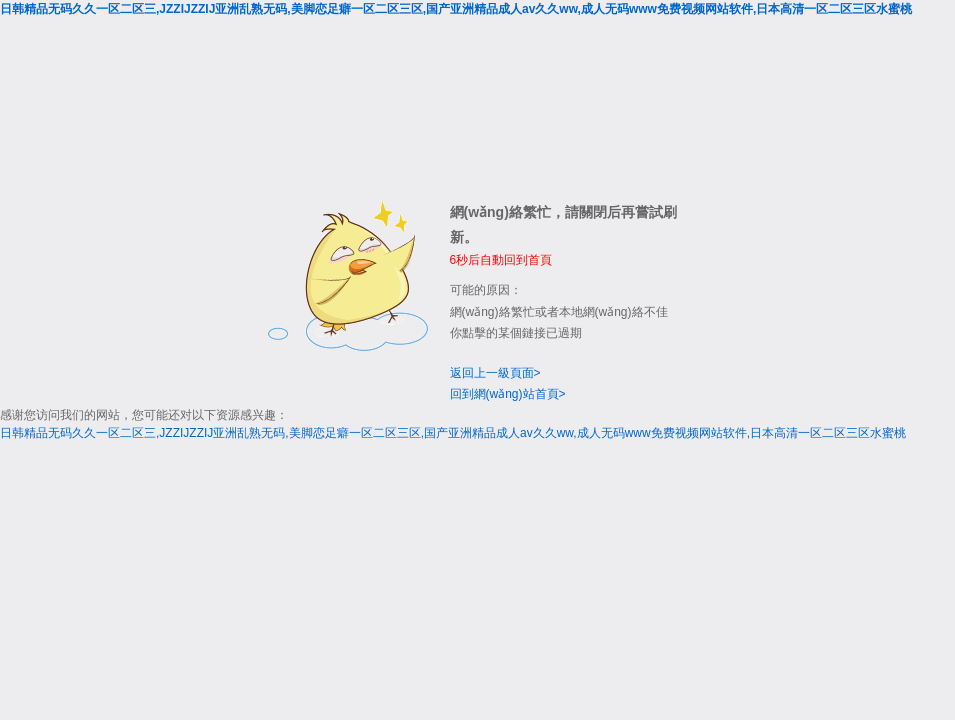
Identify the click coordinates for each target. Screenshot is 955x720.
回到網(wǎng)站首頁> (508, 394)
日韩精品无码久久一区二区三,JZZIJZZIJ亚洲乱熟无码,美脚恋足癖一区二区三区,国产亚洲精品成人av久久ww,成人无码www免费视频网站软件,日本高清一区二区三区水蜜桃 (456, 9)
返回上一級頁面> (495, 373)
